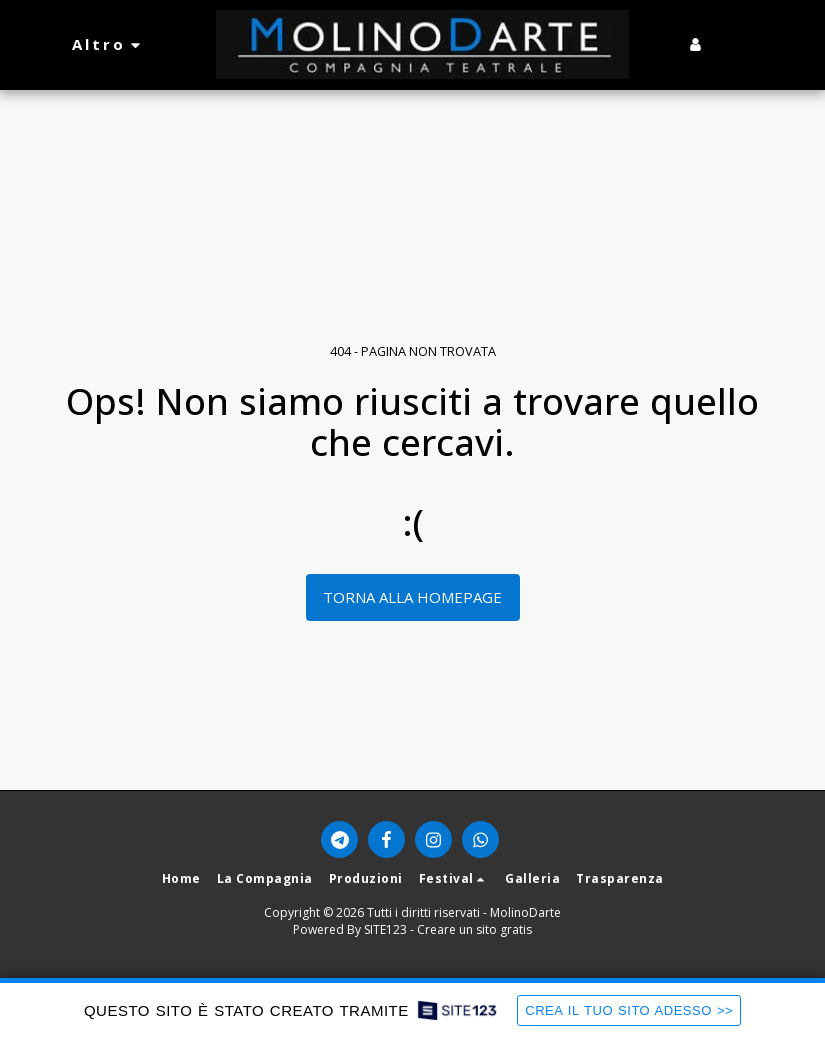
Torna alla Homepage (412, 597)
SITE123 (385, 929)
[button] (726, 44)
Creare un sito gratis (474, 929)
